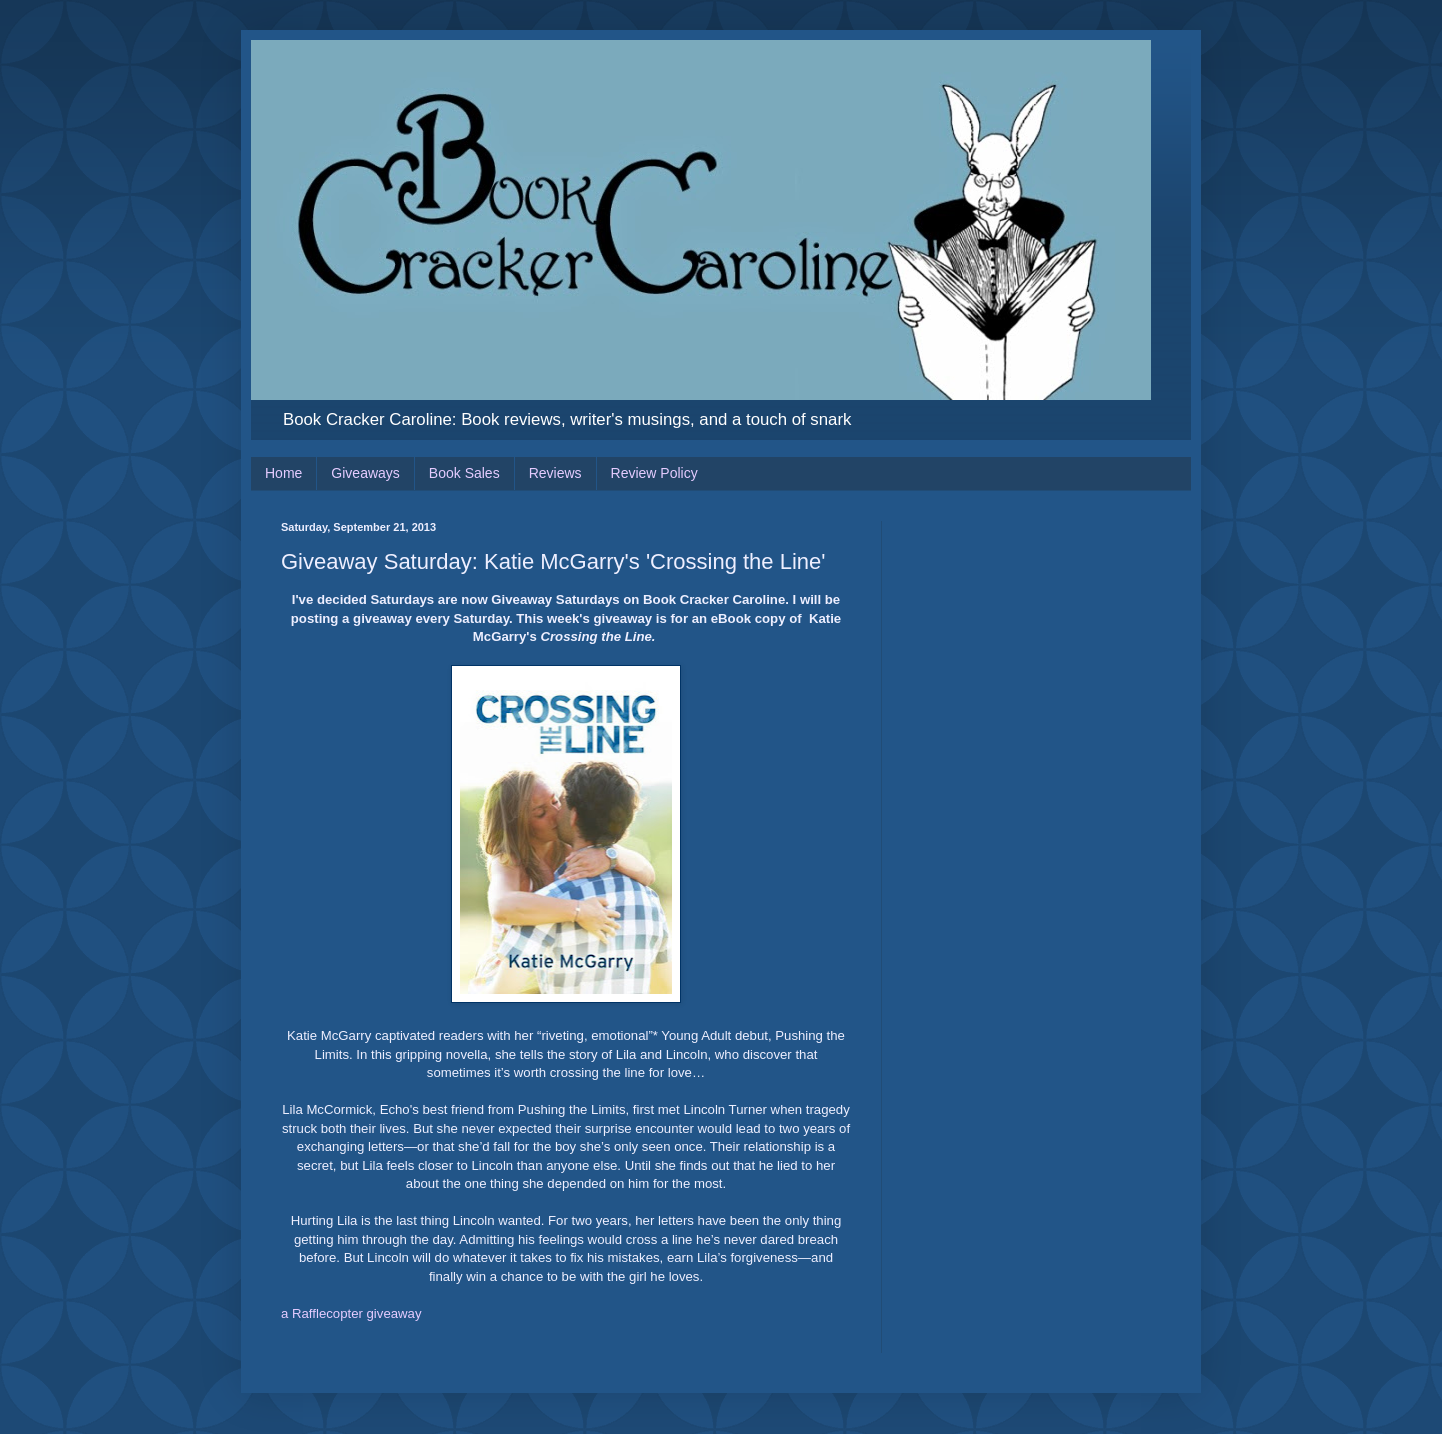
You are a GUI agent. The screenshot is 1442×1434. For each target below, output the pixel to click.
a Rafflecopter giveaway (351, 1313)
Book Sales (464, 473)
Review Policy (654, 473)
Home (283, 473)
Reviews (555, 473)
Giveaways (365, 473)
